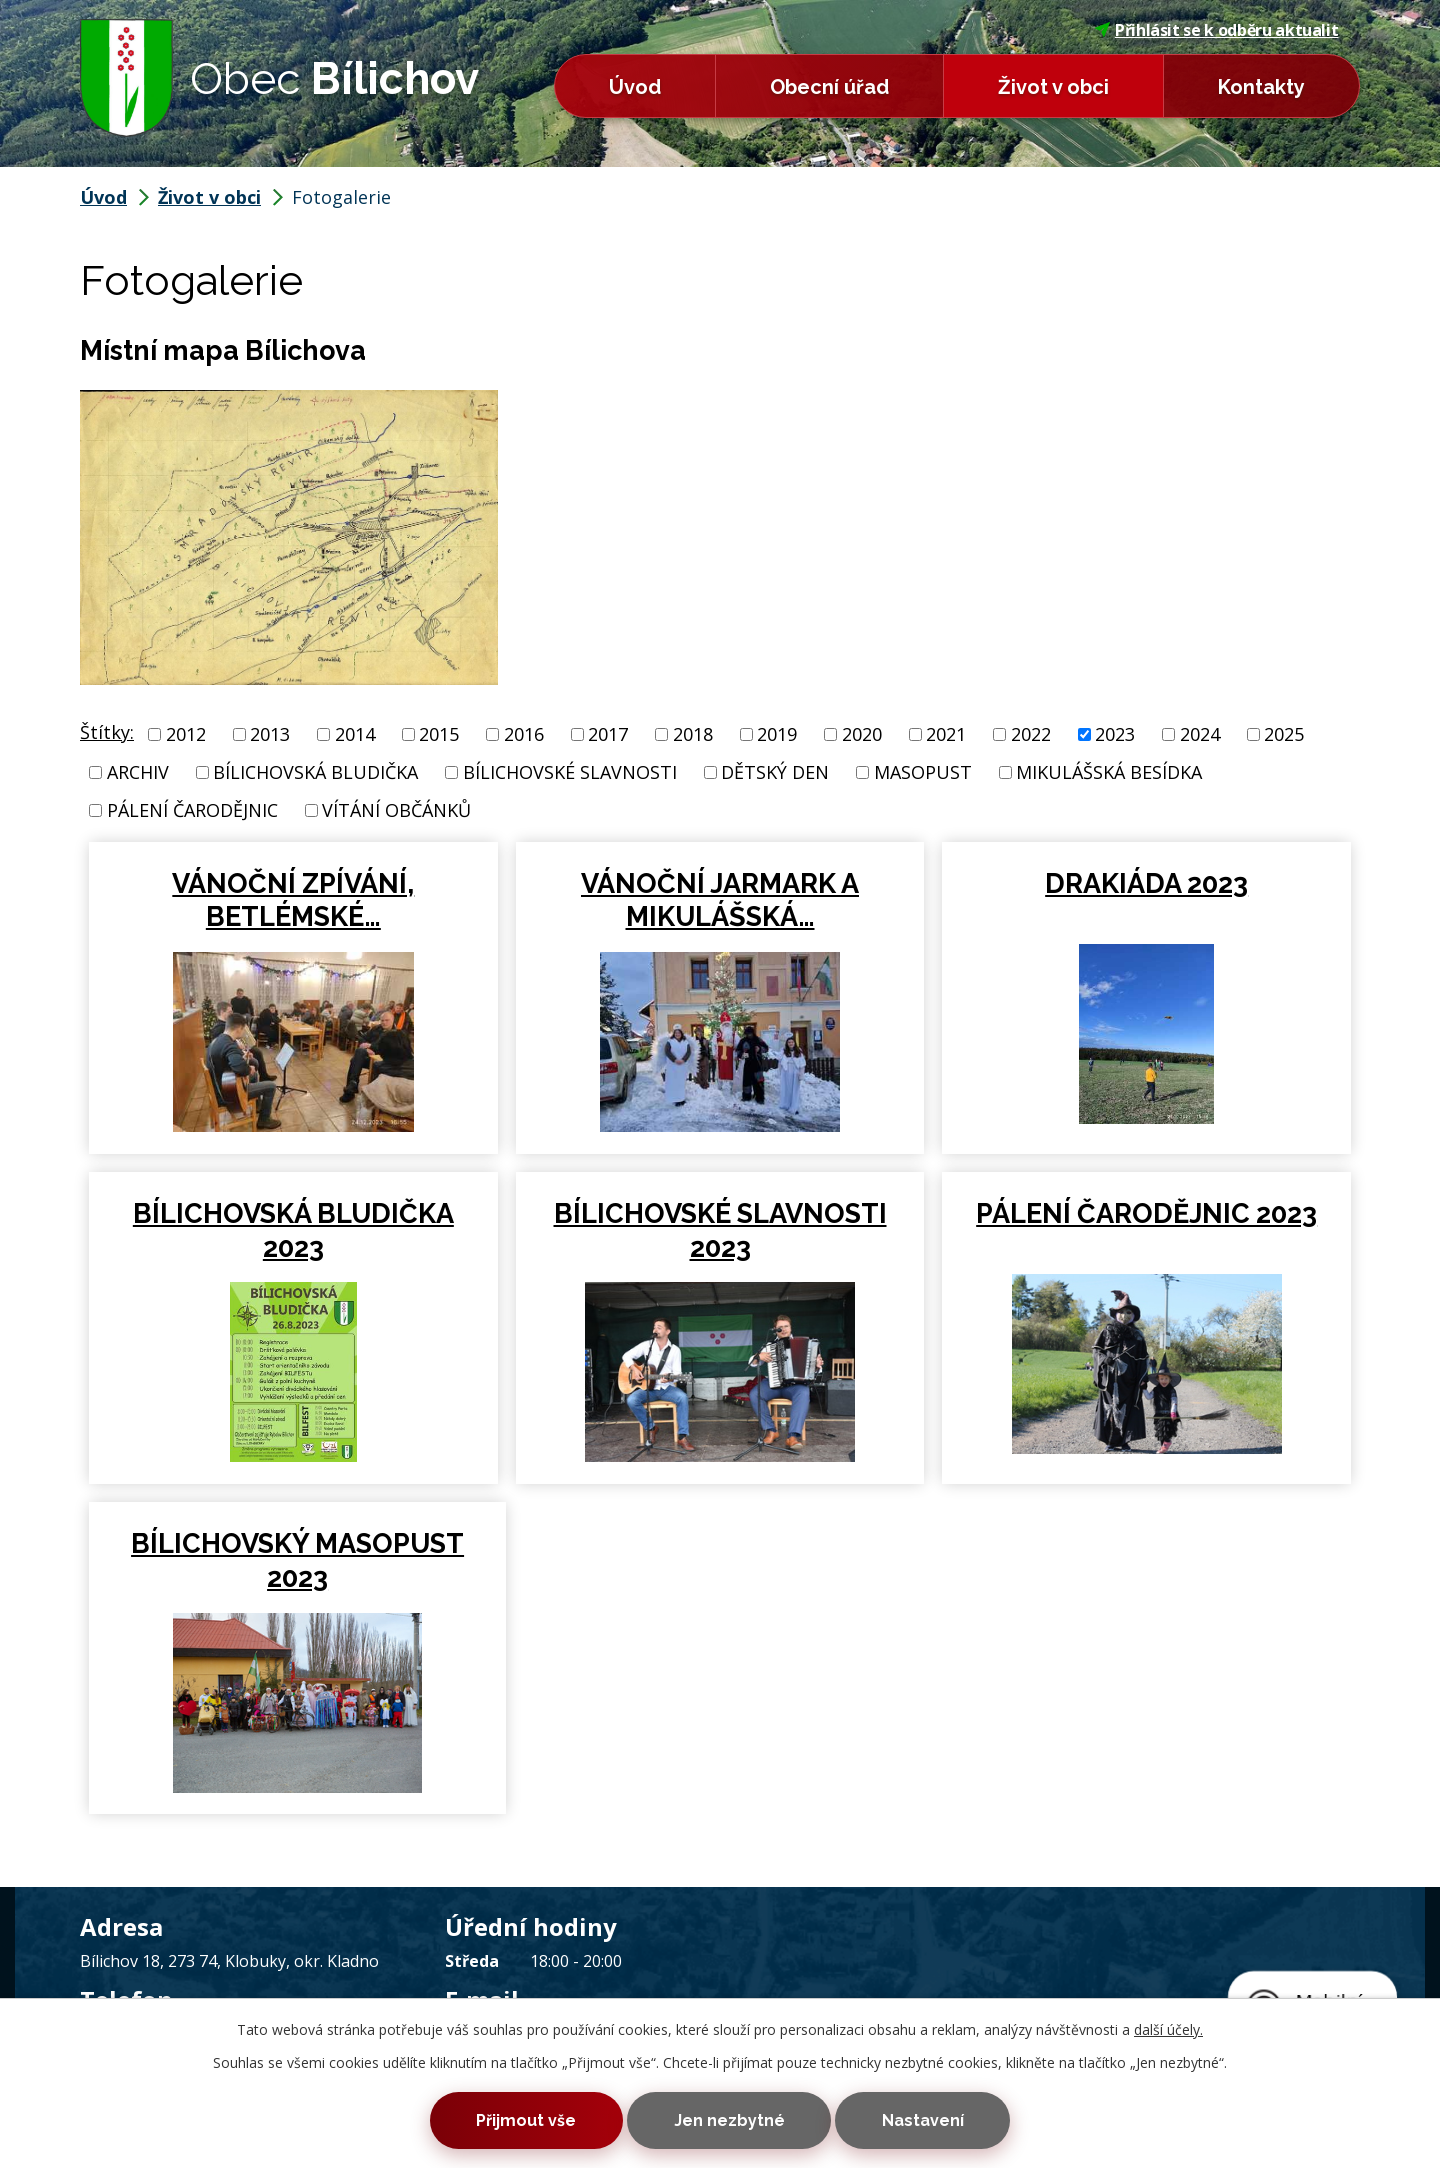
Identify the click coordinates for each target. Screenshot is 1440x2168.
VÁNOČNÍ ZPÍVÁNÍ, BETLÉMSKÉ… (293, 900)
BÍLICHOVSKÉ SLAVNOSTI (570, 772)
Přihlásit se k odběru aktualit (1217, 30)
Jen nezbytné (729, 2119)
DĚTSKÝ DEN (775, 772)
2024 (1200, 734)
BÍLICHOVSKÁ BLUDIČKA (315, 772)
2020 (862, 734)
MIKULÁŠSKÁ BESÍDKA (1109, 772)
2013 (270, 734)
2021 (946, 734)
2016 (524, 734)
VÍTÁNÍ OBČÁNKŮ (396, 810)
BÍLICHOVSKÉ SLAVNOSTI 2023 (720, 1230)
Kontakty (1261, 87)
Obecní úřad (829, 87)
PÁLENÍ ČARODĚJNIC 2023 (1146, 1213)
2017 (608, 734)
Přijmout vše (518, 2119)
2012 (186, 734)
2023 (1115, 734)
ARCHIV (138, 772)
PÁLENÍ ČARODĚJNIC (192, 810)
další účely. (1168, 2026)
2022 (1031, 734)
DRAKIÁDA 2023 (1146, 883)
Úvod (635, 87)
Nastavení (931, 2119)
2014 (355, 734)
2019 (777, 734)
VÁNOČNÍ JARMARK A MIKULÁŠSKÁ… (720, 900)
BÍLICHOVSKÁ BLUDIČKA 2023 (293, 1230)
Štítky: (107, 732)
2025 (1284, 734)
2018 (693, 734)
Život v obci (1053, 87)
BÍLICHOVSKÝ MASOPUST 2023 (293, 1560)
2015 (439, 734)
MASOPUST (923, 772)
